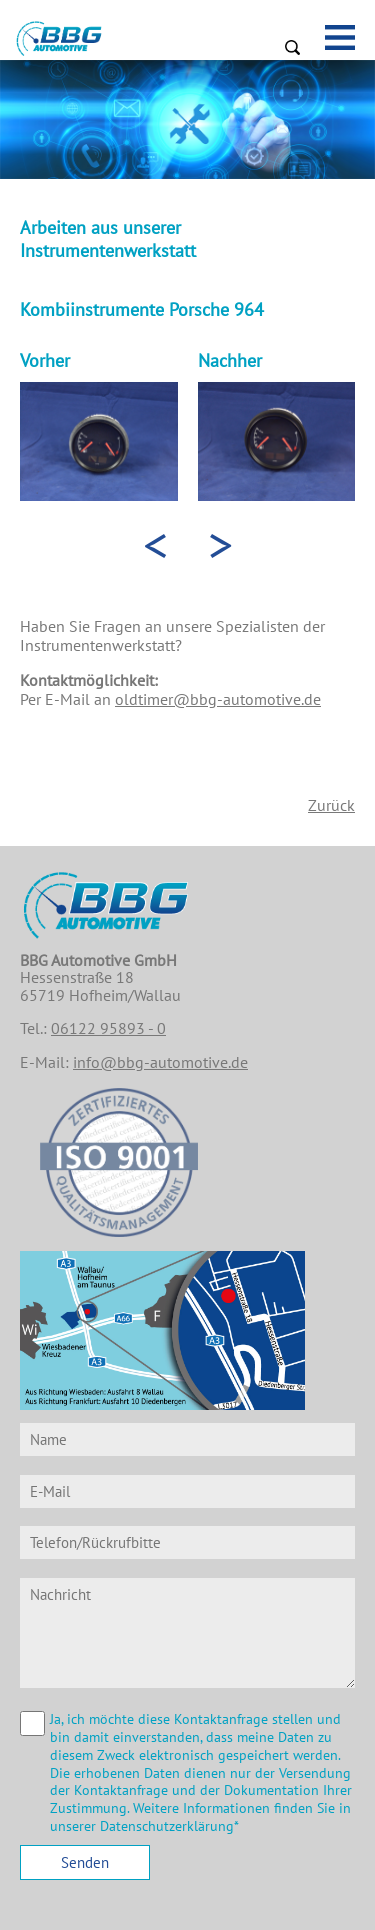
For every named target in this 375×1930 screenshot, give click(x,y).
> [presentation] (220, 543)
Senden (85, 1862)
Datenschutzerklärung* (169, 1826)
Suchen (292, 47)
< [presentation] (155, 543)
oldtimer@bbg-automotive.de (218, 699)
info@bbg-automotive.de (160, 1062)
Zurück (331, 805)
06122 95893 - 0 (108, 1028)
